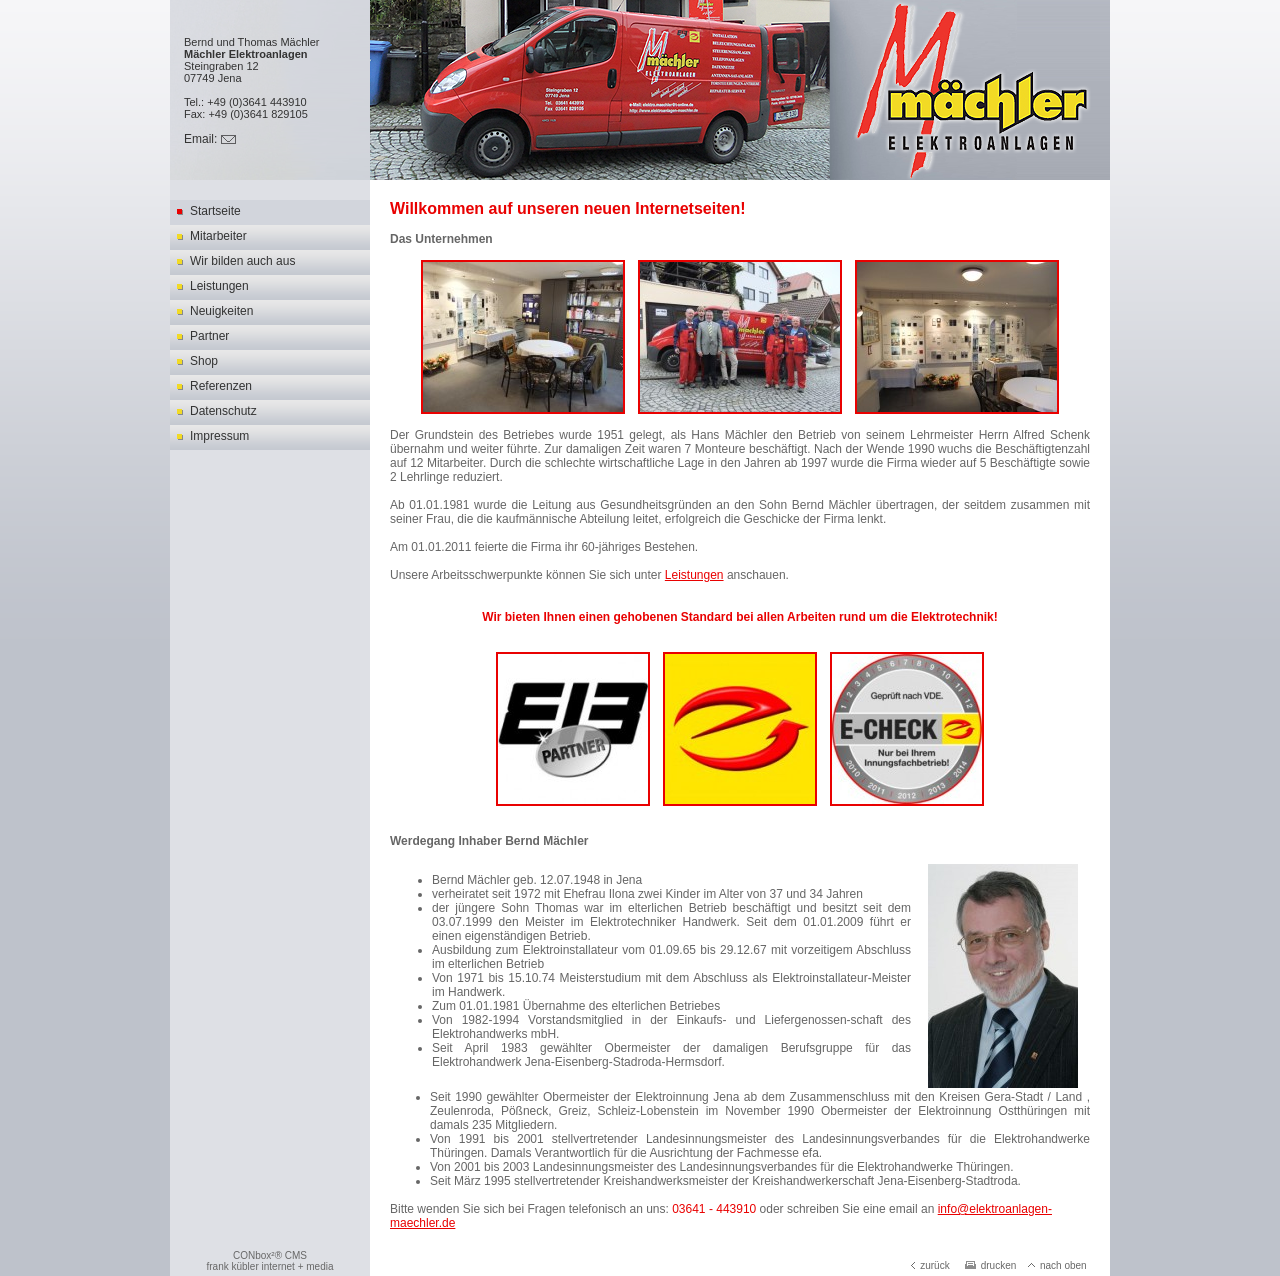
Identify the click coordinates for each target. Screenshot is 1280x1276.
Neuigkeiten (221, 311)
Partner (209, 336)
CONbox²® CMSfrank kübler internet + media (269, 1261)
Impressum (219, 436)
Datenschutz (223, 411)
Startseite (215, 211)
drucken (991, 1265)
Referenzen (221, 386)
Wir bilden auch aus (242, 261)
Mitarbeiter (218, 236)
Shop (204, 361)
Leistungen (219, 286)
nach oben (1057, 1265)
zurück (930, 1265)
